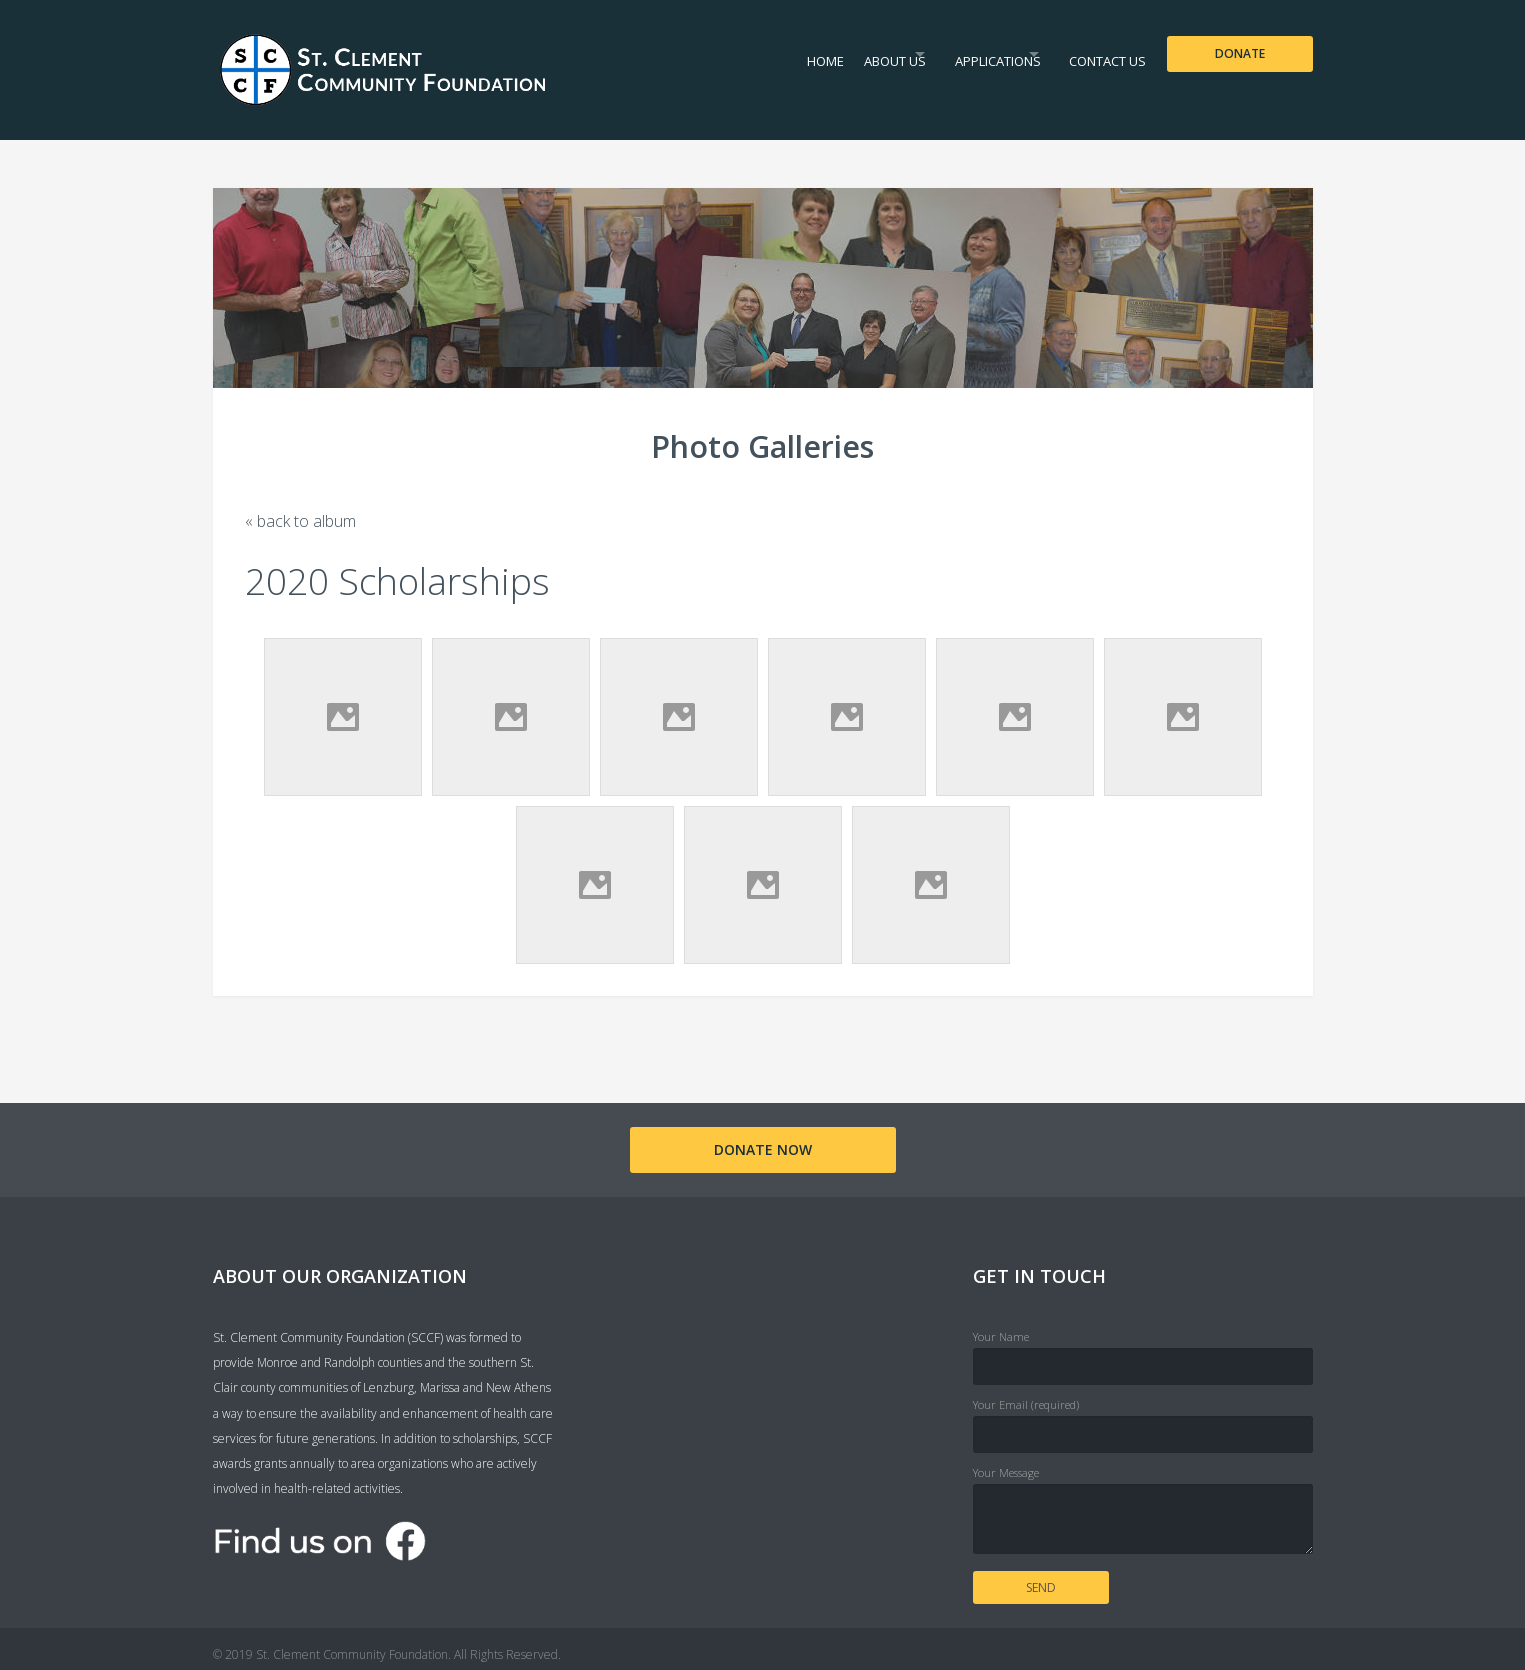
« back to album (300, 521)
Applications (967, 54)
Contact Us (1098, 54)
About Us (843, 54)
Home (763, 54)
